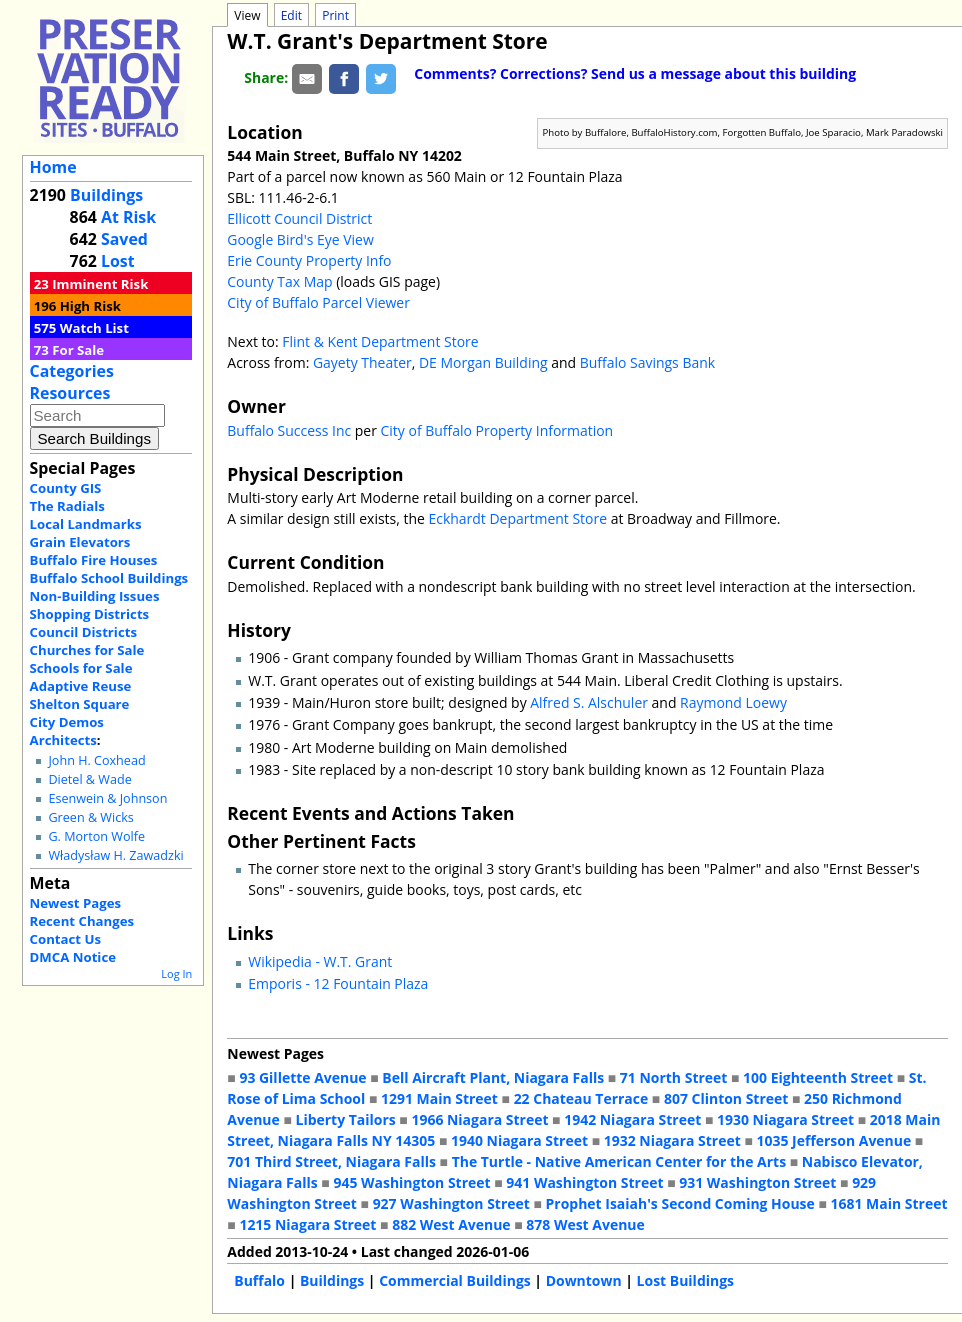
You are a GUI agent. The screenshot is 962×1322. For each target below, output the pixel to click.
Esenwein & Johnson (107, 798)
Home (53, 167)
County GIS (66, 488)
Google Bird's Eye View (300, 239)
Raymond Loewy (733, 702)
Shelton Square (80, 704)
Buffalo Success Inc (289, 430)
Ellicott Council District (299, 218)
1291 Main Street (439, 1098)
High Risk (90, 306)
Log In (176, 973)
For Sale (78, 350)
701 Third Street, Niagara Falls (331, 1161)
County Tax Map (279, 281)
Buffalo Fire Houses (94, 560)
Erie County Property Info (309, 260)
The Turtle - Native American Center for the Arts (619, 1161)
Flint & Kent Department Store (380, 341)
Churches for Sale (87, 650)
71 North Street (674, 1077)
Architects (63, 740)
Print (335, 15)
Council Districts (83, 632)
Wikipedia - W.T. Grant (320, 961)
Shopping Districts (90, 614)
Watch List (94, 328)
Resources (70, 393)
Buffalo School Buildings (109, 578)
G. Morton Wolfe (96, 836)
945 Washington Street (411, 1182)
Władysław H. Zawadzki (115, 855)
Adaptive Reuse (81, 686)
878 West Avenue (585, 1224)
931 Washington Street (757, 1182)
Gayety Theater (362, 362)
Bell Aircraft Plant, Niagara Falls (493, 1077)
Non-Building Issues (95, 596)
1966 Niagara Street (479, 1119)
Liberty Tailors (345, 1119)
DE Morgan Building (485, 362)
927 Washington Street (451, 1203)
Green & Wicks (90, 817)
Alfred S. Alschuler (589, 702)
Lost (118, 261)
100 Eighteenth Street (818, 1077)
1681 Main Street (889, 1203)
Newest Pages (75, 903)
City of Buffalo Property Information (497, 430)
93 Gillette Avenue (302, 1077)
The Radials (67, 506)
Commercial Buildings (455, 1280)
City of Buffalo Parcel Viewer (318, 302)
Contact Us (65, 939)
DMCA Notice (73, 957)
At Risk (128, 217)
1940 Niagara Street (519, 1140)
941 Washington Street (584, 1182)
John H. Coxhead (96, 760)
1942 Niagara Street (632, 1119)
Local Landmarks (86, 524)
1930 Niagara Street (785, 1119)
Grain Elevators (80, 542)
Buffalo (259, 1280)
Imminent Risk (100, 284)
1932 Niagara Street (672, 1140)
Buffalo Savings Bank (647, 362)
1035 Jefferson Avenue (833, 1140)
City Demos (67, 722)
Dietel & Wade (89, 779)
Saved (124, 239)
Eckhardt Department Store (517, 518)
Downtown (584, 1280)
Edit (291, 15)
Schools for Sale (81, 668)
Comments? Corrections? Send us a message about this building (635, 73)
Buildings (106, 195)
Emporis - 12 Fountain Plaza (338, 983)
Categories (72, 371)
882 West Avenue (451, 1224)
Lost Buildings (685, 1280)
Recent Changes (82, 921)
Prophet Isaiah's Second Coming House (680, 1203)
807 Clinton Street (726, 1098)
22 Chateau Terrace (581, 1098)
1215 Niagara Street (307, 1224)
